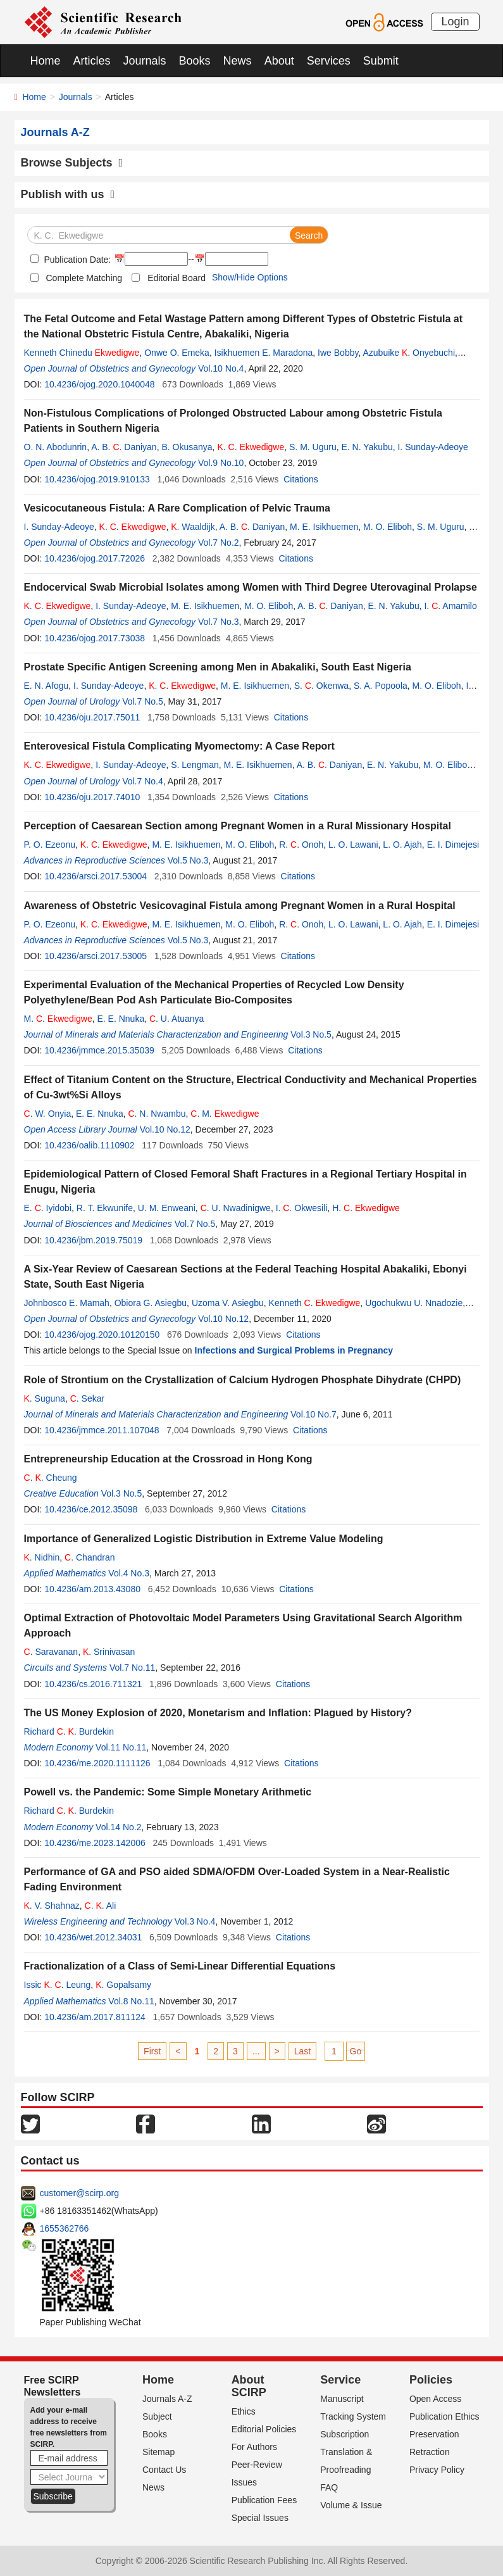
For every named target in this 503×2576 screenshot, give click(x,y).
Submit (381, 60)
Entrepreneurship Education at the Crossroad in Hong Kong (168, 1459)
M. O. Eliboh (387, 527)
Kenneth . (315, 1303)
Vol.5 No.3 (188, 860)
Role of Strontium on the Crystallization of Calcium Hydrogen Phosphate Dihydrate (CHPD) (242, 1379)
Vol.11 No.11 (121, 1747)
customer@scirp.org (79, 2193)
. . (250, 447)
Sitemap (158, 2452)
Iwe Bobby (338, 353)
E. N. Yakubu (367, 447)
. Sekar (87, 1398)
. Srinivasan (109, 1652)
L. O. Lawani (353, 844)
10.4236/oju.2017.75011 (92, 717)
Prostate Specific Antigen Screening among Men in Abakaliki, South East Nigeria (217, 667)
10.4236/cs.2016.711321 (93, 1684)
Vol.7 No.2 (218, 542)
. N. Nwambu (156, 1114)
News (237, 60)
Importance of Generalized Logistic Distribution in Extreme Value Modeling (203, 1538)
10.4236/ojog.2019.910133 (97, 479)
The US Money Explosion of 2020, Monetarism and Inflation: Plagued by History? (218, 1712)
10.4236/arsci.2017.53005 (95, 956)
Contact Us (164, 2470)
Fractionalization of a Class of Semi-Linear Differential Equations (180, 1966)
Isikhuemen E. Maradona (263, 353)
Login (455, 21)
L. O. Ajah (402, 844)
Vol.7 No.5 (142, 701)
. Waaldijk (193, 527)
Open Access (435, 2399)
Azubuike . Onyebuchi (409, 353)
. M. (224, 1114)
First (152, 2051)
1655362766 (64, 2228)
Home (45, 60)
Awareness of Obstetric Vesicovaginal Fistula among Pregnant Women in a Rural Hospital (240, 905)
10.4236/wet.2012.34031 (93, 1937)
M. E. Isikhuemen (324, 527)
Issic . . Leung (57, 1985)
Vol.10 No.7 (313, 1414)
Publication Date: (76, 259)
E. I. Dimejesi (453, 844)
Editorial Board (176, 278)
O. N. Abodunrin (55, 447)
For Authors (254, 2447)
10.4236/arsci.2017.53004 (95, 876)
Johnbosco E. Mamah (66, 1303)
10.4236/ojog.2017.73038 (94, 638)
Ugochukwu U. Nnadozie (414, 1303)
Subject (157, 2416)
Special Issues (260, 2518)
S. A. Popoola (380, 686)
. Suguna (44, 1398)
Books (195, 60)
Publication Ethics (444, 2416)
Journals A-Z (167, 2399)
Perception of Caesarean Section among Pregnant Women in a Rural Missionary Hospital (237, 825)
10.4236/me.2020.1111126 (97, 1763)
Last (302, 2051)
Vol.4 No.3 (128, 1573)
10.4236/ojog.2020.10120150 (101, 1334)
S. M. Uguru (313, 447)
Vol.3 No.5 (311, 1034)
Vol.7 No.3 (218, 622)
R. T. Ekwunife (105, 1208)
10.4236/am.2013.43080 (92, 1589)
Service (340, 2379)
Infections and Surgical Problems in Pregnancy (294, 1350)
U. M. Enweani (167, 1208)
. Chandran (90, 1557)
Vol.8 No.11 (131, 2001)
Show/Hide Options (250, 277)
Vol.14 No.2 (118, 1827)
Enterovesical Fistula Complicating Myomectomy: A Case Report (179, 746)
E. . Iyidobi (48, 1208)
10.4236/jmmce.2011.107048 (101, 1430)
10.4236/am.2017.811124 (95, 2017)
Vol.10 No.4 (221, 368)
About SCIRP (249, 2386)
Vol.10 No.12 (165, 1129)
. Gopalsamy (123, 1985)
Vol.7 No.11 (132, 1667)
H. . (366, 1208)
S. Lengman (195, 765)
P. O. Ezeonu (49, 844)
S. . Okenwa (321, 686)
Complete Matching (84, 278)
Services (329, 60)
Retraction (429, 2452)
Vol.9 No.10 (221, 463)
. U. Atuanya (176, 1019)
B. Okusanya (186, 447)
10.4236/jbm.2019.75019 (93, 1240)
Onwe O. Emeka (176, 353)
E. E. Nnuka (120, 1019)
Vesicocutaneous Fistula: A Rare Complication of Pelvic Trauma (177, 508)
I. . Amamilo (450, 606)
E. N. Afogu (46, 686)
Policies (430, 2379)
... (256, 2051)
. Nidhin (42, 1557)
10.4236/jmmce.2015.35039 (99, 1050)
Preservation (434, 2434)
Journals (144, 60)
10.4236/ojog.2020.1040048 (99, 384)
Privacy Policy (436, 2470)
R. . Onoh (301, 844)
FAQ (329, 2487)
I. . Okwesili (302, 1208)
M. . (58, 1019)
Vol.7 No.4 (142, 781)
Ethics (244, 2411)
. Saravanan (51, 1652)
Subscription (344, 2434)
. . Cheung (50, 1478)
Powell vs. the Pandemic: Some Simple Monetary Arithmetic (168, 1792)
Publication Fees (264, 2500)
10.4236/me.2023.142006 (95, 1843)
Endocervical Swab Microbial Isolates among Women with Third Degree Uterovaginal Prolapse (250, 587)
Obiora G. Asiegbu (151, 1303)
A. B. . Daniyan (124, 447)
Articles (92, 60)
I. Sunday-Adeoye (432, 447)
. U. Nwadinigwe (236, 1208)
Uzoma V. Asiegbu (228, 1303)
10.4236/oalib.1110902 (89, 1145)
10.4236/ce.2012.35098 (90, 1509)
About (279, 60)
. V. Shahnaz (52, 1906)
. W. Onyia (47, 1114)
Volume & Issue (351, 2505)
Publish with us (68, 194)
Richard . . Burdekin (69, 1731)
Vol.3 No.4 (195, 1921)
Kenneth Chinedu (82, 353)
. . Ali (100, 1906)
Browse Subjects (72, 162)
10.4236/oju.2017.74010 (92, 797)
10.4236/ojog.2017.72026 (94, 558)
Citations (300, 479)
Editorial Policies (264, 2429)
